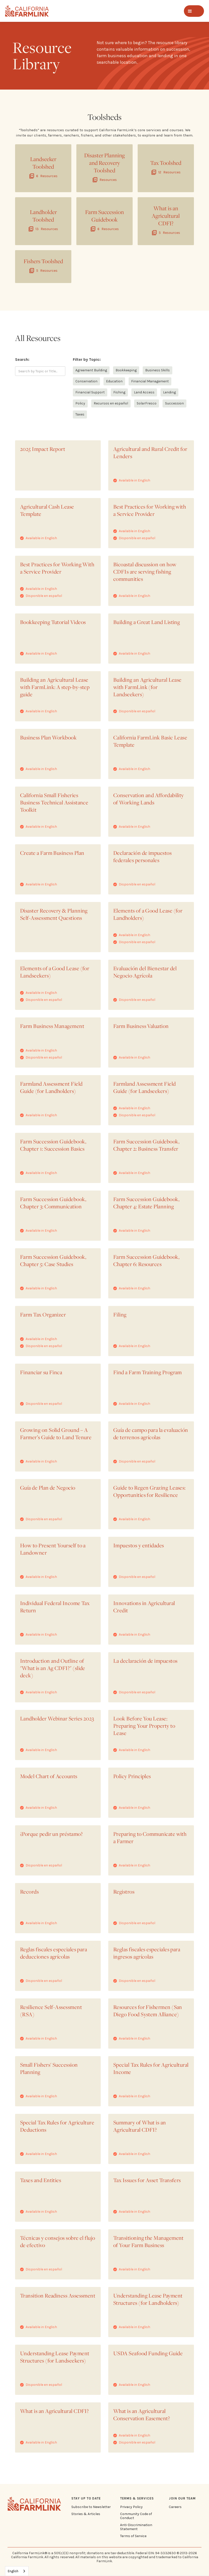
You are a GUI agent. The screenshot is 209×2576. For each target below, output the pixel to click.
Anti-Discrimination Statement (136, 2527)
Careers (175, 2507)
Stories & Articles (85, 2514)
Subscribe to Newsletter (91, 2507)
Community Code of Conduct (136, 2516)
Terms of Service (133, 2536)
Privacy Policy (131, 2507)
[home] (27, 11)
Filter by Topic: (87, 359)
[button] (194, 11)
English (13, 2571)
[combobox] (17, 2571)
